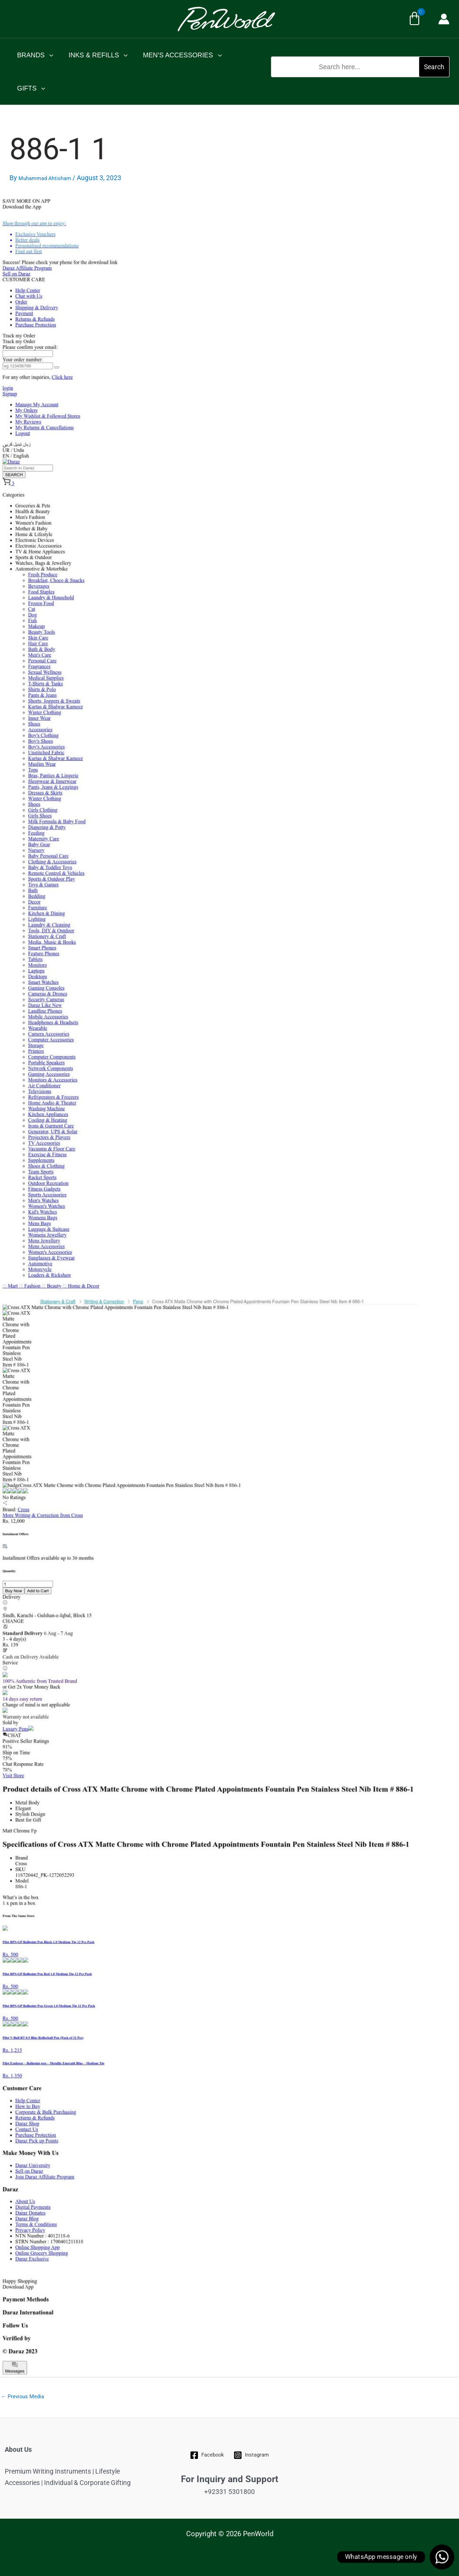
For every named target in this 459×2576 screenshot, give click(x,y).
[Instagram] (251, 2455)
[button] (360, 82)
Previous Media (22, 2397)
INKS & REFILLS (95, 55)
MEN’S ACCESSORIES (177, 55)
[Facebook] (207, 2455)
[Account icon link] (444, 19)
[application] (48, 55)
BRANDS (34, 55)
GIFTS (30, 88)
